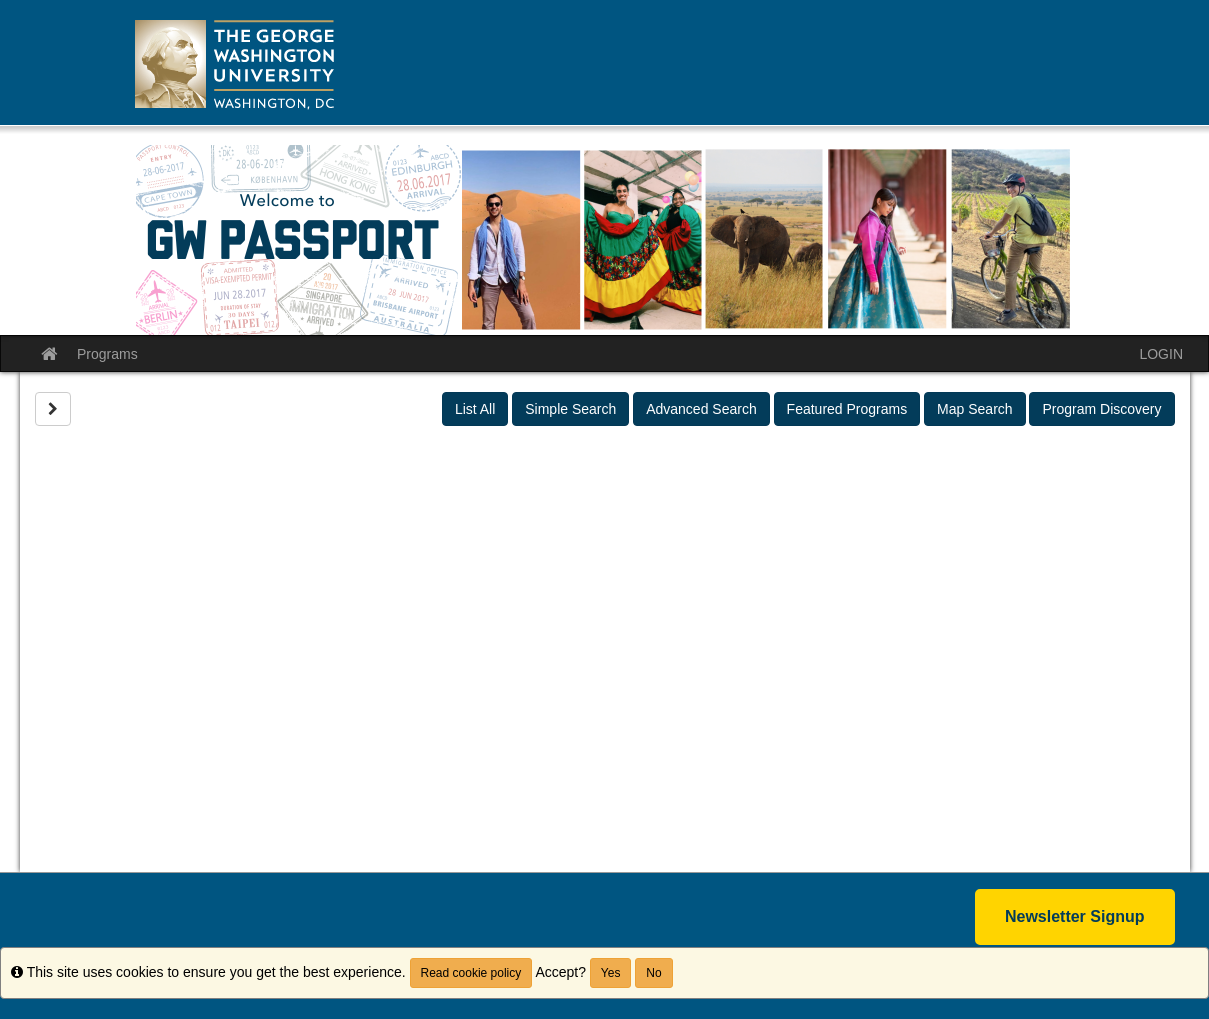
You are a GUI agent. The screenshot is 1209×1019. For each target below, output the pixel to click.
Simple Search (570, 409)
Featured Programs (847, 409)
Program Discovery (1101, 409)
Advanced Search (701, 409)
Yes (611, 973)
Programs (107, 354)
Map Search (974, 409)
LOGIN (1161, 354)
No (653, 973)
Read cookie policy (471, 973)
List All (475, 409)
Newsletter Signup (1075, 916)
